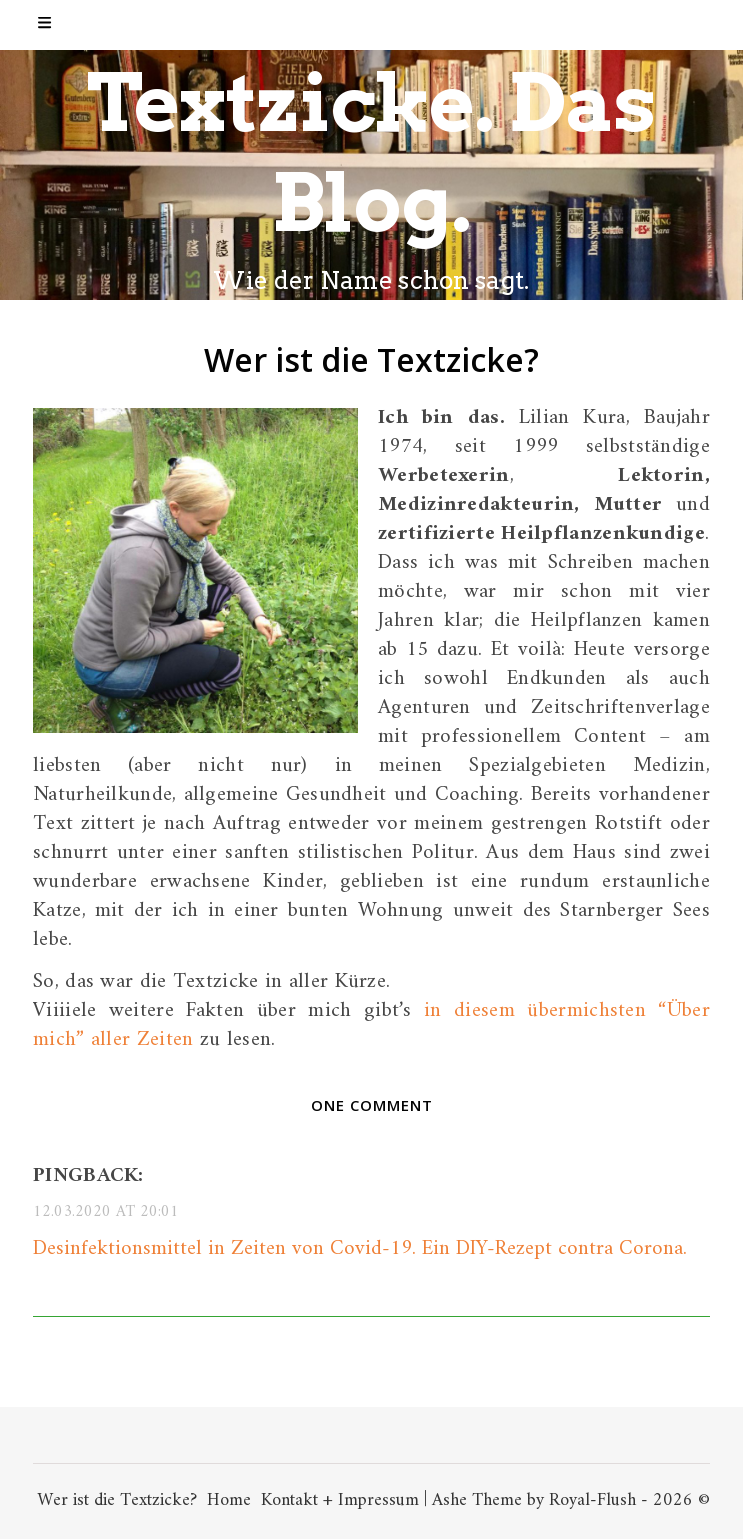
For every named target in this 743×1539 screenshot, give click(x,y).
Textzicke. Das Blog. (371, 152)
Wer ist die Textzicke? (117, 1500)
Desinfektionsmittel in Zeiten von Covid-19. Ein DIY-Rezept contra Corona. (360, 1248)
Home (229, 1500)
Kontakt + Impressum (340, 1500)
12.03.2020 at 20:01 (106, 1212)
